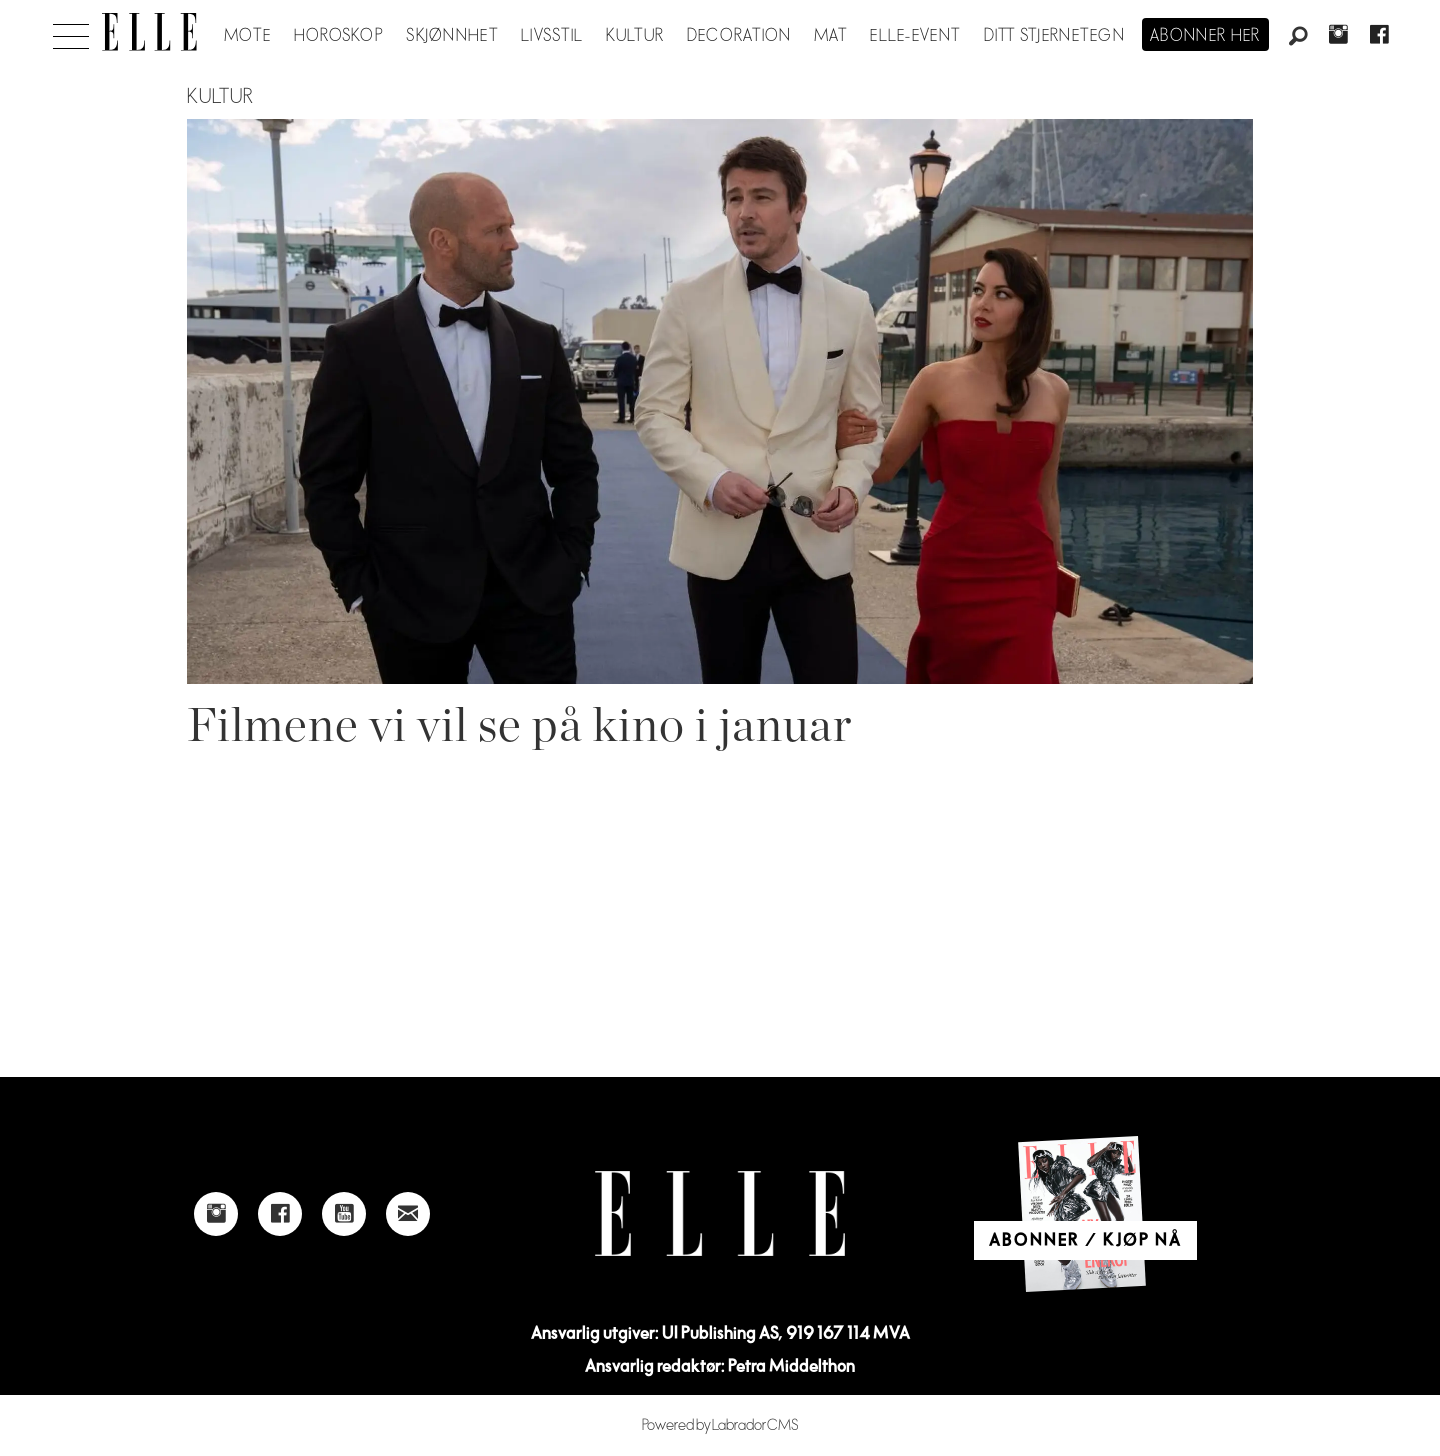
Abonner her (1205, 36)
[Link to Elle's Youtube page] (344, 1214)
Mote (247, 36)
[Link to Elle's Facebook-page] (280, 1214)
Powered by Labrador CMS (720, 1425)
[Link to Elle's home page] (720, 1213)
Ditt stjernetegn (1054, 36)
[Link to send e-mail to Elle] (408, 1214)
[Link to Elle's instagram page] (216, 1214)
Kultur (635, 36)
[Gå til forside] (149, 32)
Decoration (739, 36)
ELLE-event (915, 36)
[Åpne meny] (71, 31)
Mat (831, 36)
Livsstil (552, 36)
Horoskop (339, 36)
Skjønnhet (452, 36)
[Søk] (1298, 37)
